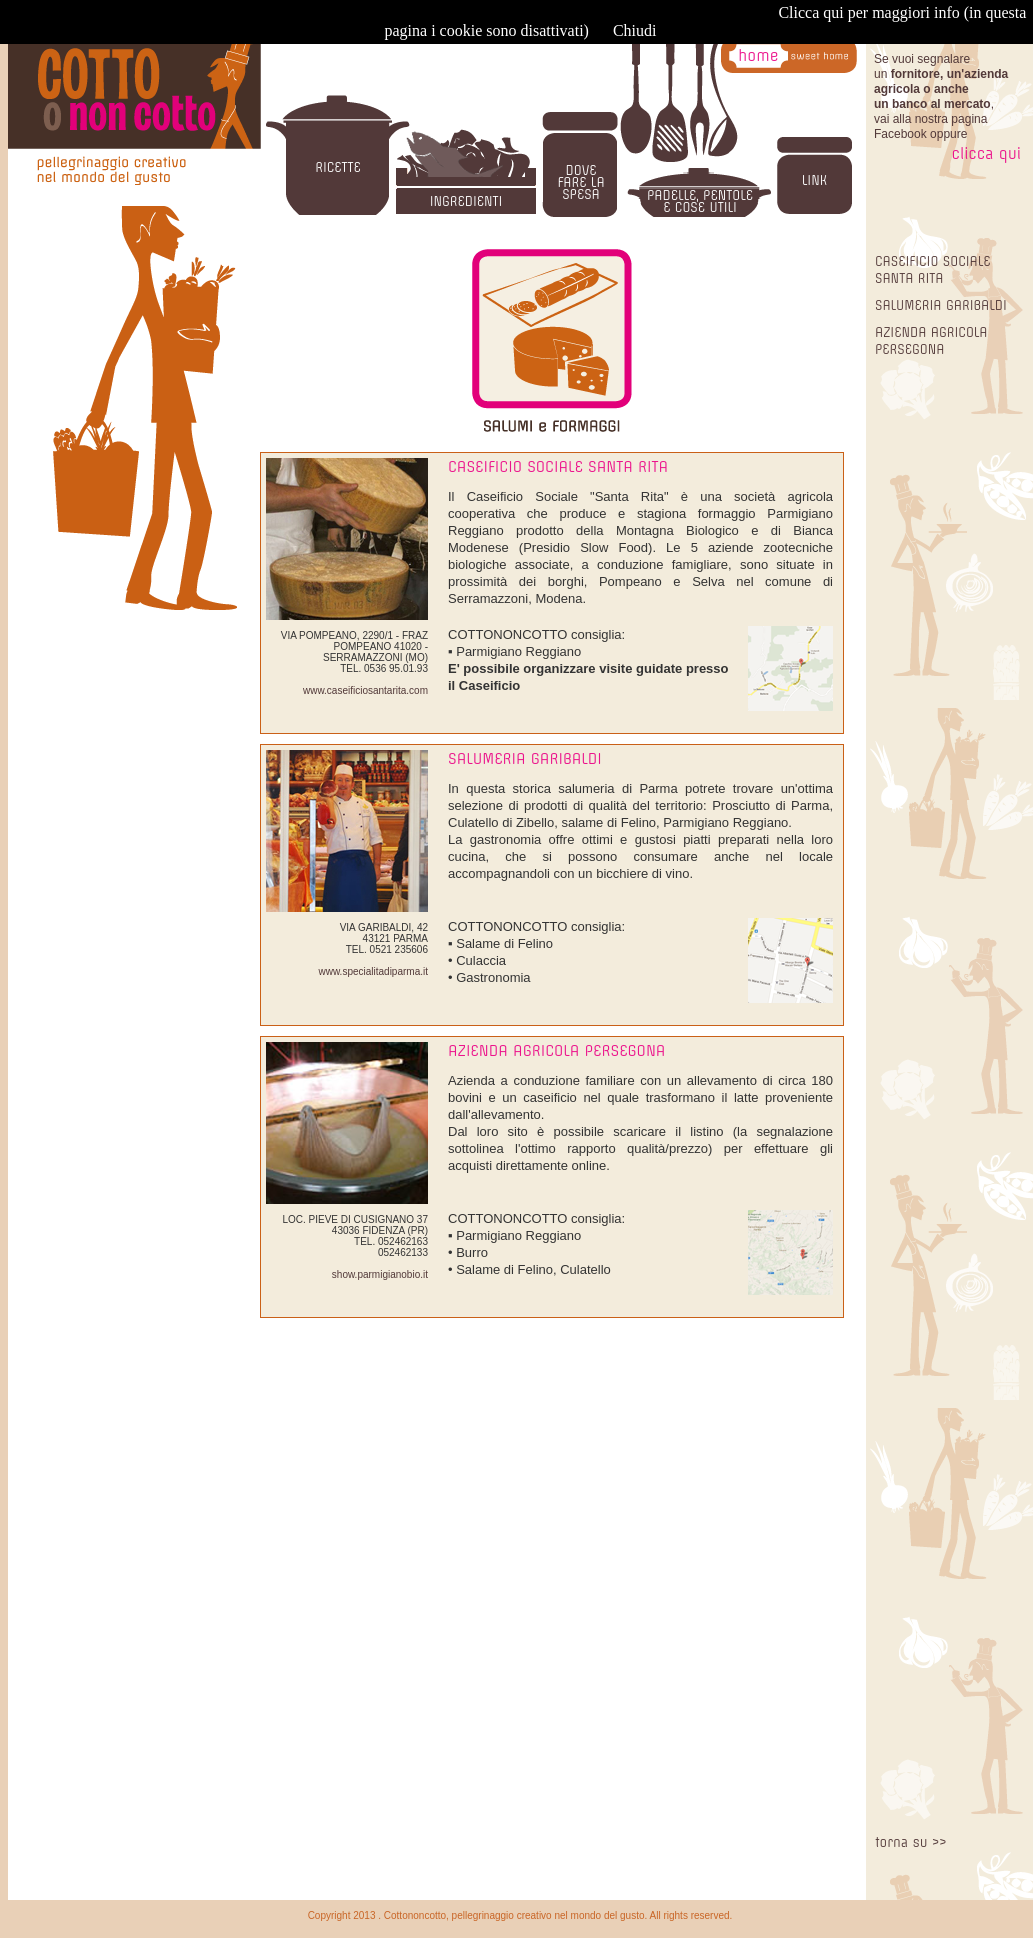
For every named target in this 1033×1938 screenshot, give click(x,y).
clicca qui (986, 154)
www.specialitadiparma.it (374, 971)
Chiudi (635, 30)
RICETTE (338, 167)
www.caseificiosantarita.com (365, 690)
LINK (814, 180)
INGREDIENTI (466, 201)
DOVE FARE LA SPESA (580, 182)
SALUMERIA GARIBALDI (941, 305)
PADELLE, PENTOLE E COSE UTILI (700, 201)
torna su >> (910, 1842)
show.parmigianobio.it (380, 1274)
